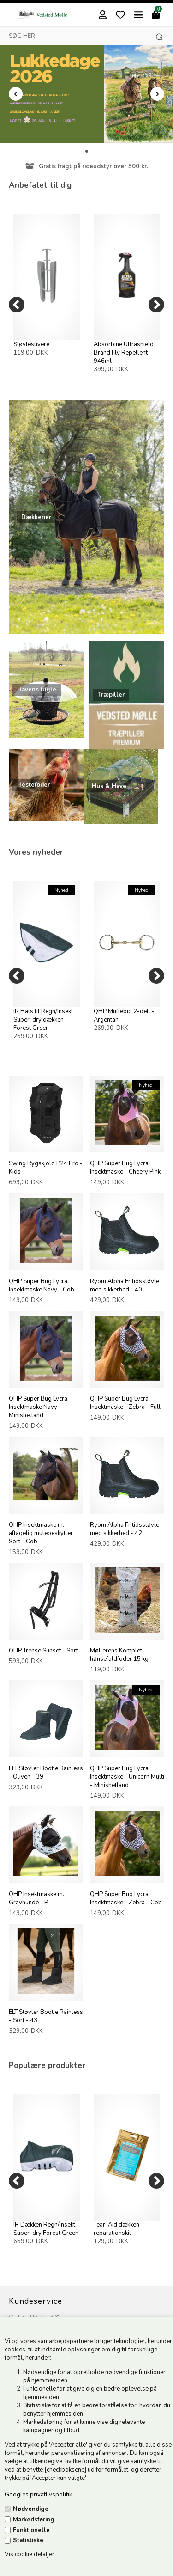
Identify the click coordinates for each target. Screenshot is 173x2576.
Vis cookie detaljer (29, 2554)
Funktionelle (31, 2530)
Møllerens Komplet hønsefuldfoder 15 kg (119, 1654)
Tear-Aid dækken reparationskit (116, 2229)
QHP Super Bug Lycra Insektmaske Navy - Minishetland (38, 1407)
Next (157, 94)
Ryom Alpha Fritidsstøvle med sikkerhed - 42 (124, 1529)
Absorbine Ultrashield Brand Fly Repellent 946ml (124, 352)
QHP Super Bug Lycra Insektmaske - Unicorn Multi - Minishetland (127, 1776)
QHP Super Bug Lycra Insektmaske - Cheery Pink (125, 1167)
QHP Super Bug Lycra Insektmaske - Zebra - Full (125, 1403)
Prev (16, 94)
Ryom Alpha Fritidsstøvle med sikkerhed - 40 (124, 1285)
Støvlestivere (31, 344)
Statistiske (28, 2540)
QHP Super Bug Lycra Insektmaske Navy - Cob (41, 1285)
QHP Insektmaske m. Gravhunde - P (36, 1898)
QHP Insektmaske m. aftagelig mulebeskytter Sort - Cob (41, 1533)
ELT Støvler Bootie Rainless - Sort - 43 (46, 2016)
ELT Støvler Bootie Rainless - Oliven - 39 (46, 1772)
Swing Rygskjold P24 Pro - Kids (46, 1167)
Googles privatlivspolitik (38, 2494)
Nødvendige (30, 2509)
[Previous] (16, 304)
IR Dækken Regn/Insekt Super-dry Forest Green (45, 2229)
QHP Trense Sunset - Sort (43, 1650)
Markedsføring (33, 2519)
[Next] (156, 304)
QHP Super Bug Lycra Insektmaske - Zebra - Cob (126, 1898)
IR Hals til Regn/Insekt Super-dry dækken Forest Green (43, 1019)
